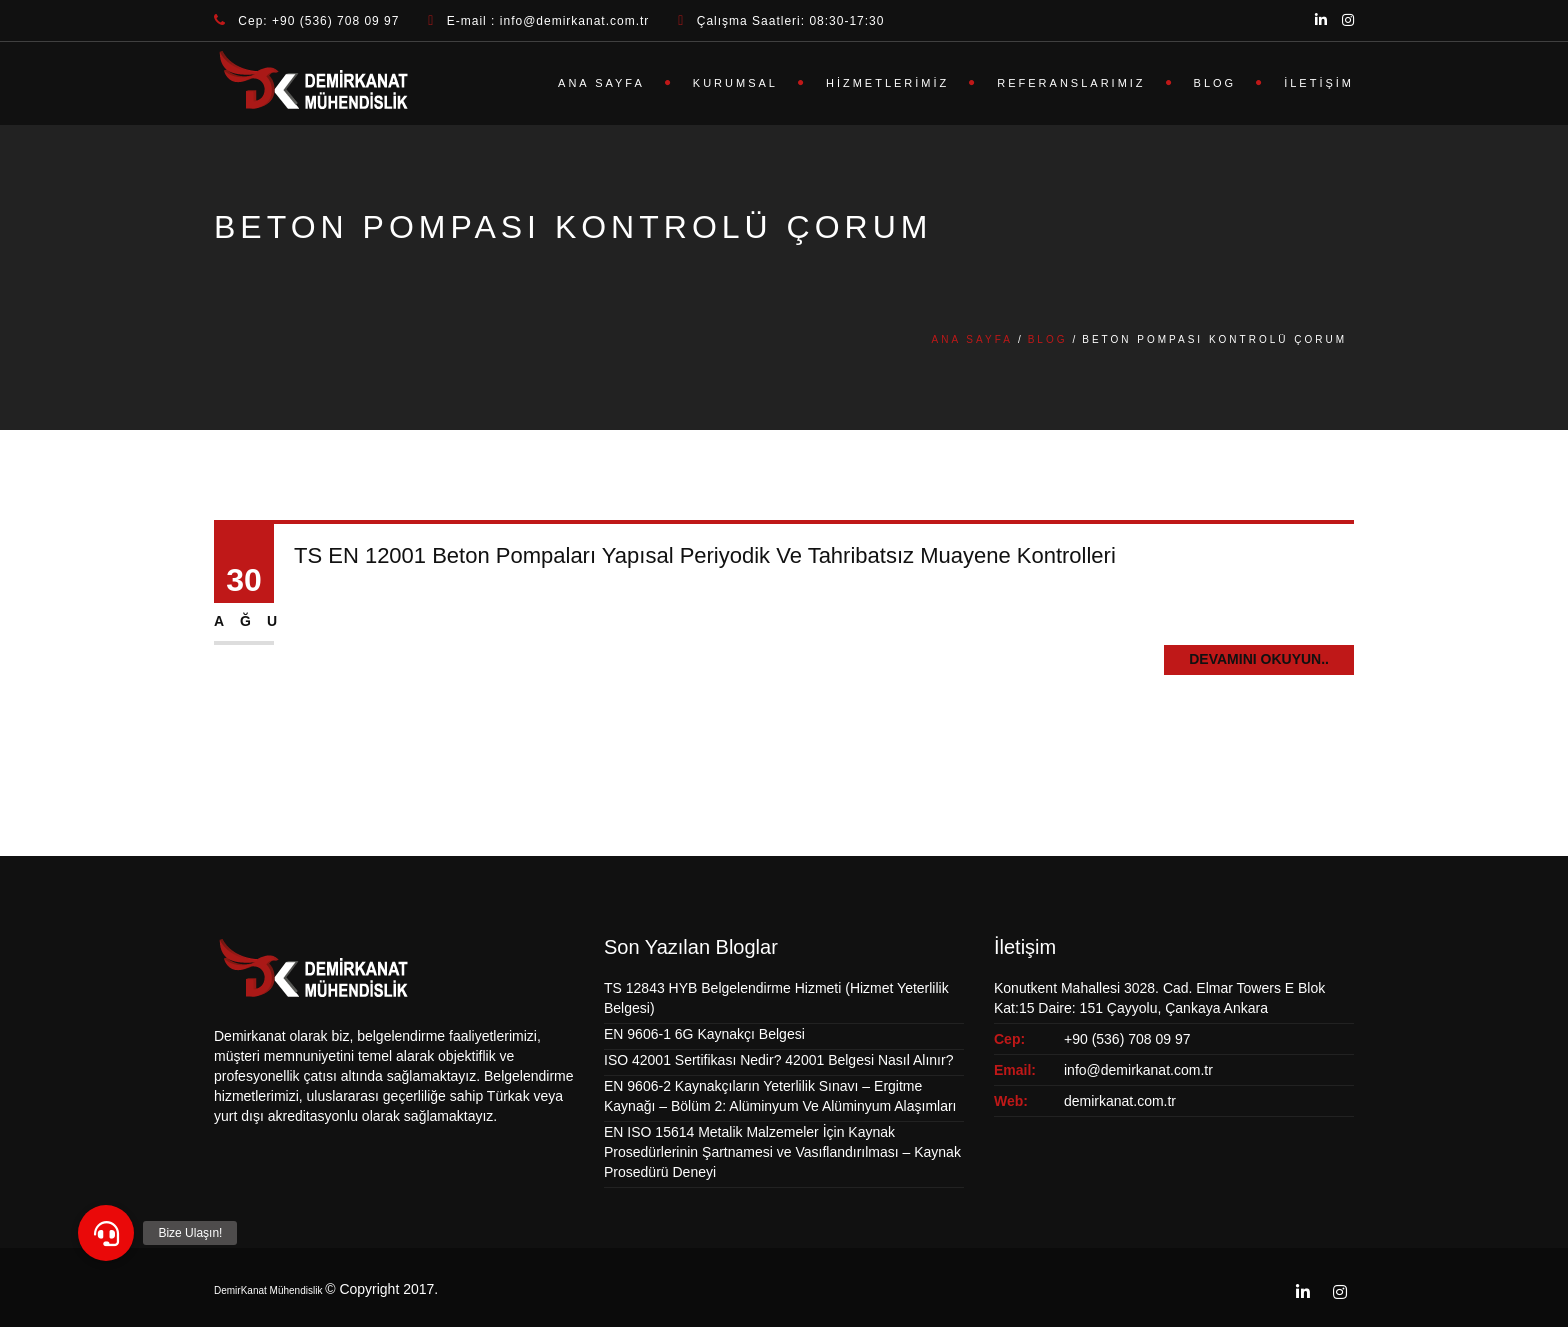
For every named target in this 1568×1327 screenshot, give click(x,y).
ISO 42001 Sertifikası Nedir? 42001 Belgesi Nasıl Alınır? (778, 1060)
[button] (106, 1233)
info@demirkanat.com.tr (1138, 1070)
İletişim (1319, 83)
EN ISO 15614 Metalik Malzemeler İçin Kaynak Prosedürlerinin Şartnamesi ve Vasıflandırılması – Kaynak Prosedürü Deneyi (782, 1152)
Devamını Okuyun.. (1259, 659)
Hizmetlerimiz (887, 83)
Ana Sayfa (601, 83)
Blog (1215, 83)
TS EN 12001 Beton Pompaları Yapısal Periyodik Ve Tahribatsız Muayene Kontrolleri (705, 555)
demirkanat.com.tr (1120, 1101)
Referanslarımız (1071, 83)
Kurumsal (735, 83)
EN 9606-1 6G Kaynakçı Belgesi (704, 1034)
